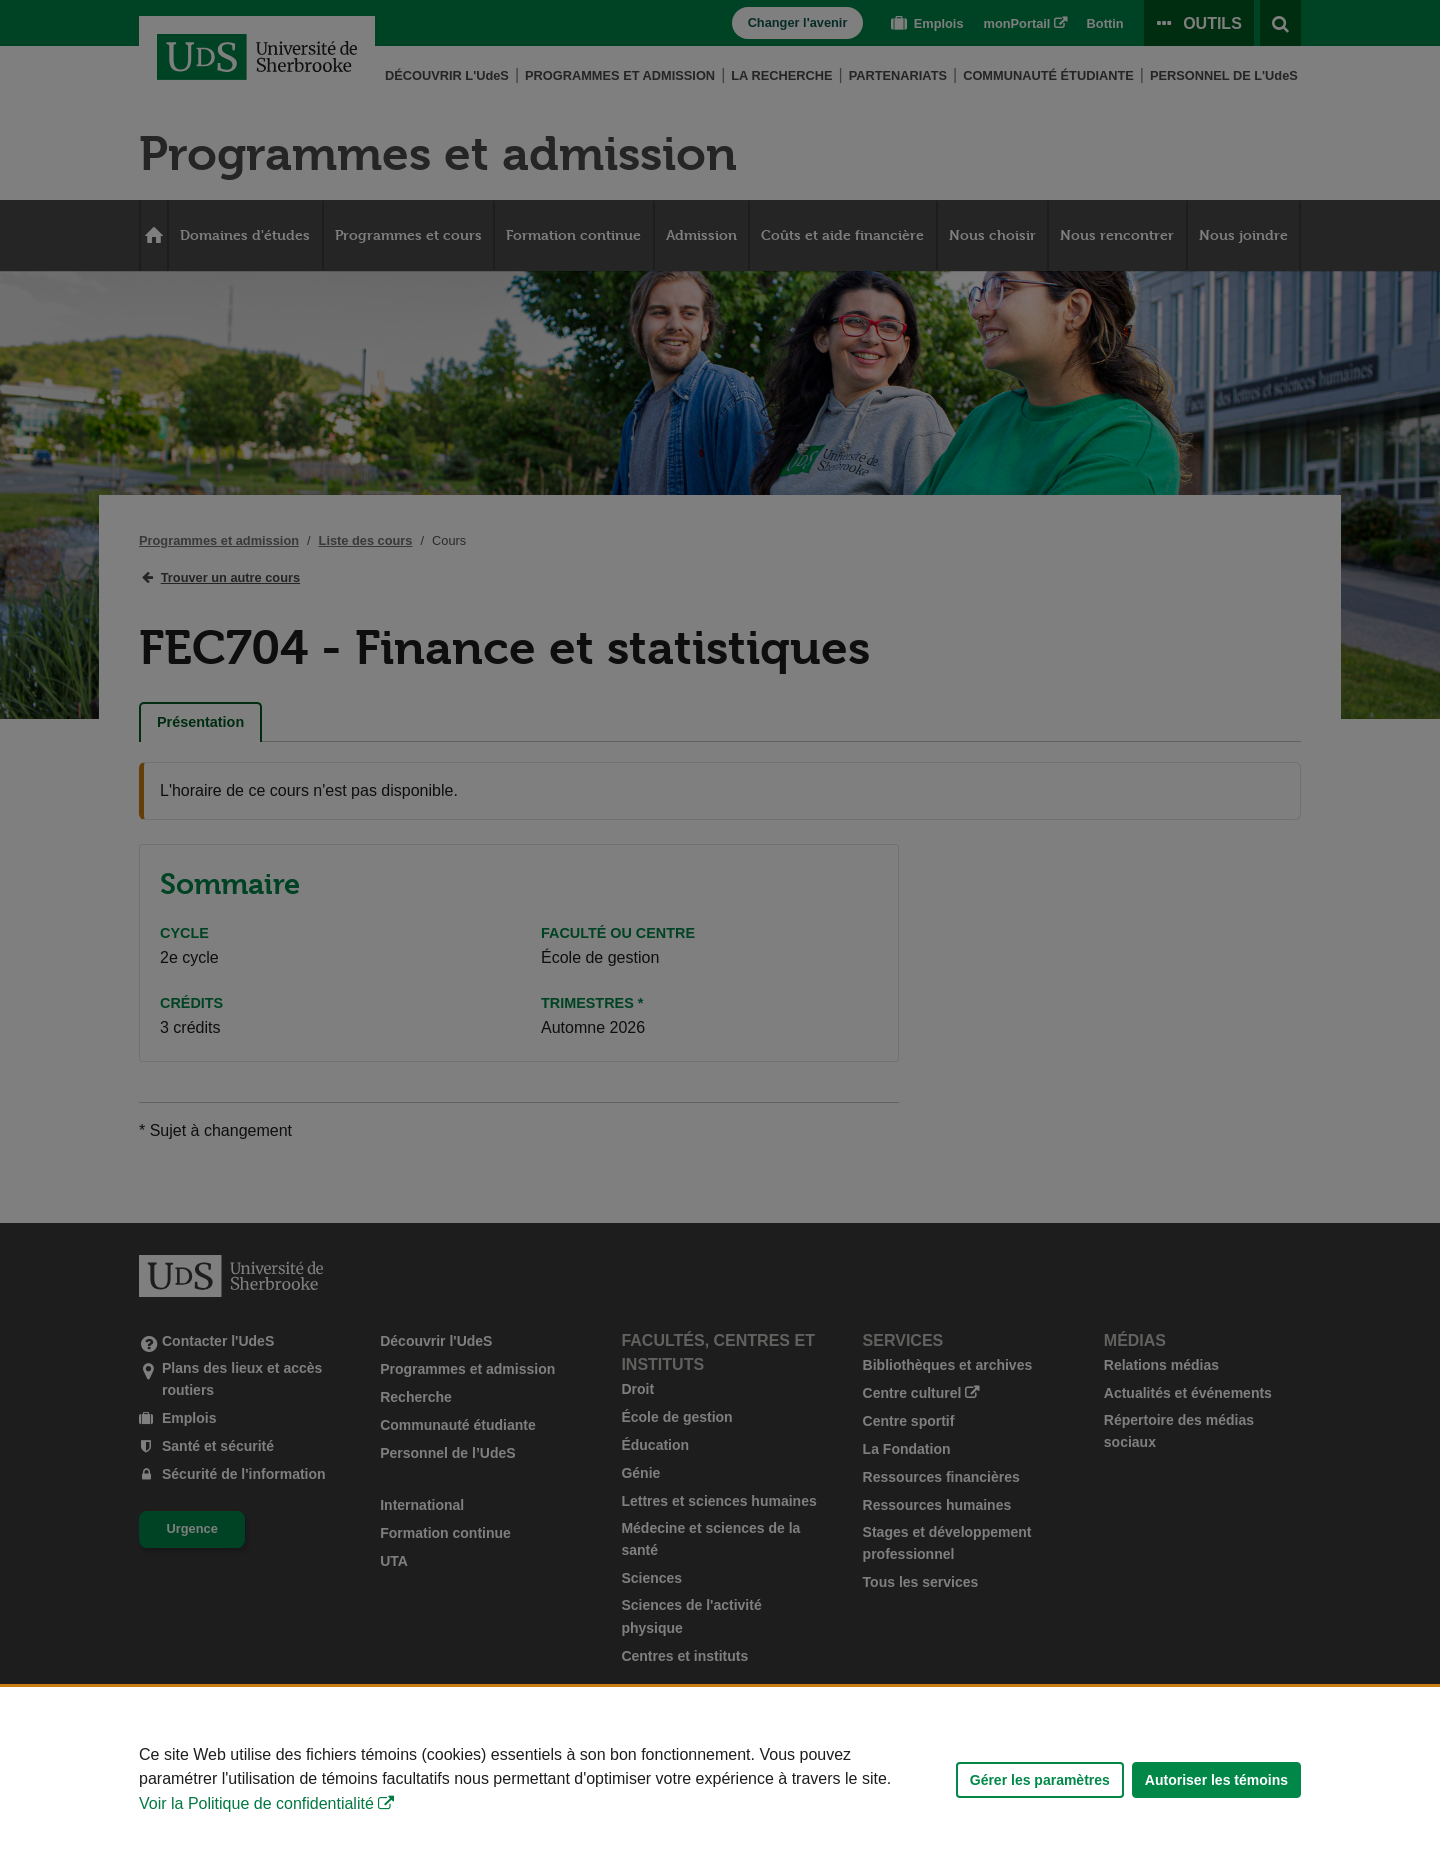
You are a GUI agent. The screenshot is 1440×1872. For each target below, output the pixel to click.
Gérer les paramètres (1040, 1780)
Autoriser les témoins (1216, 1780)
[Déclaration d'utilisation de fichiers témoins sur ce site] (720, 1779)
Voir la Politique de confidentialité (256, 1803)
